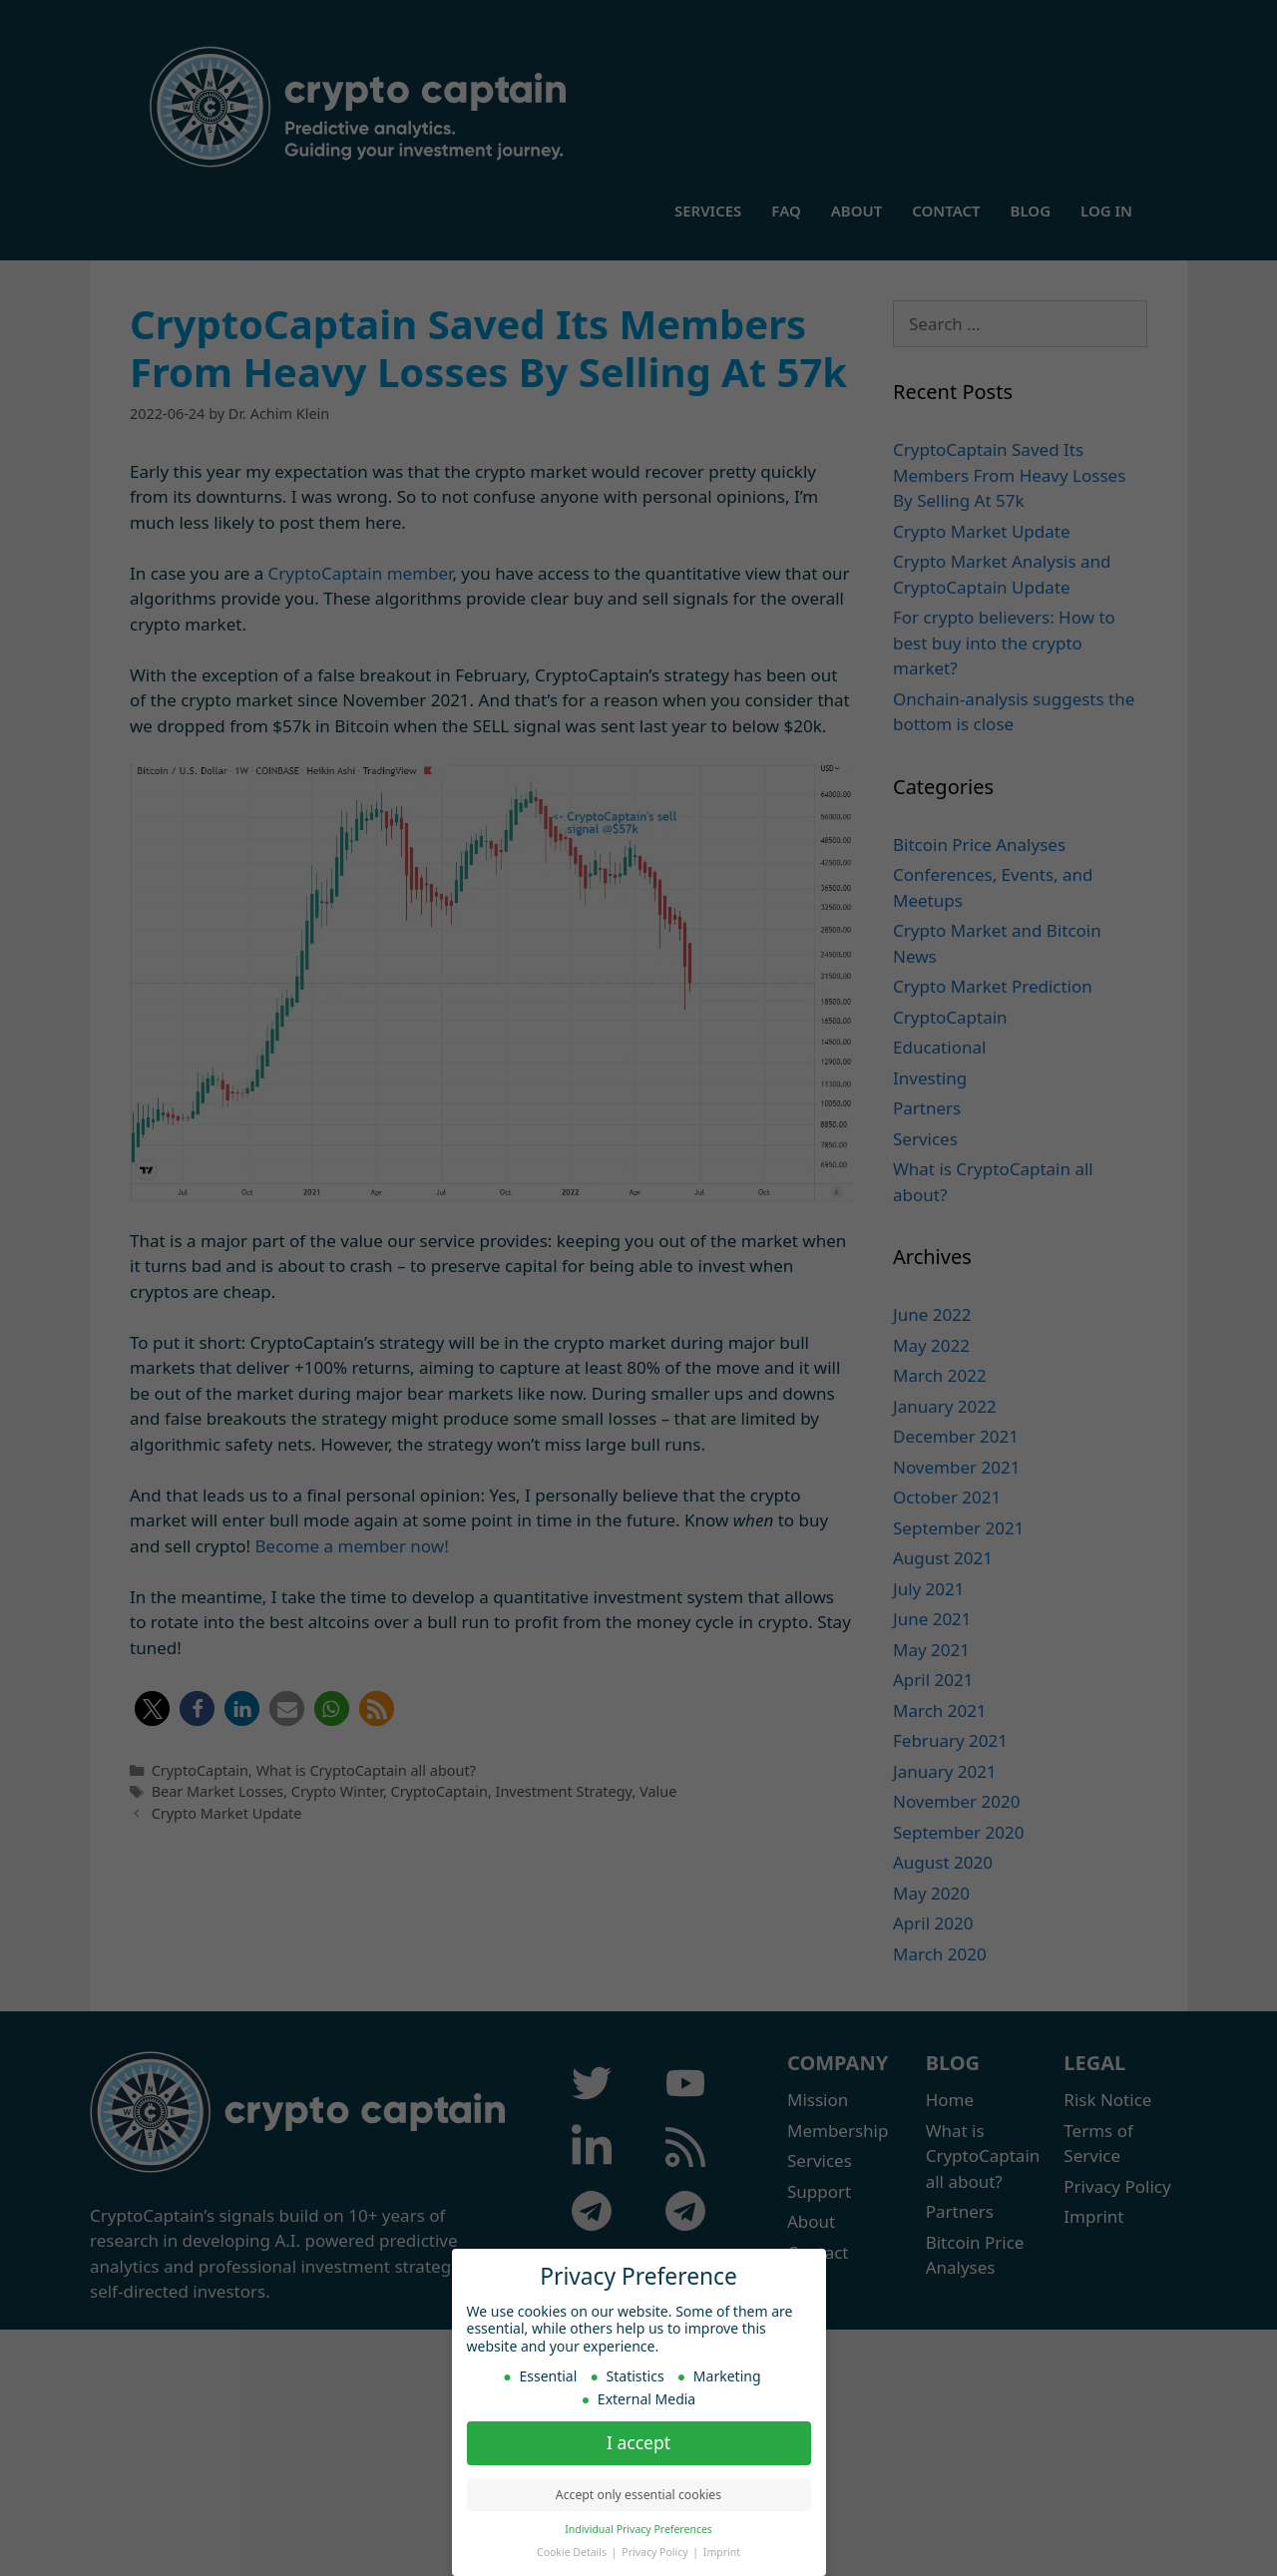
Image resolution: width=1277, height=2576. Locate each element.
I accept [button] (638, 2442)
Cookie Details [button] (573, 2552)
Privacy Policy (656, 2552)
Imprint (721, 2552)
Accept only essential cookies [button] (638, 2494)
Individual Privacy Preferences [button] (638, 2529)
